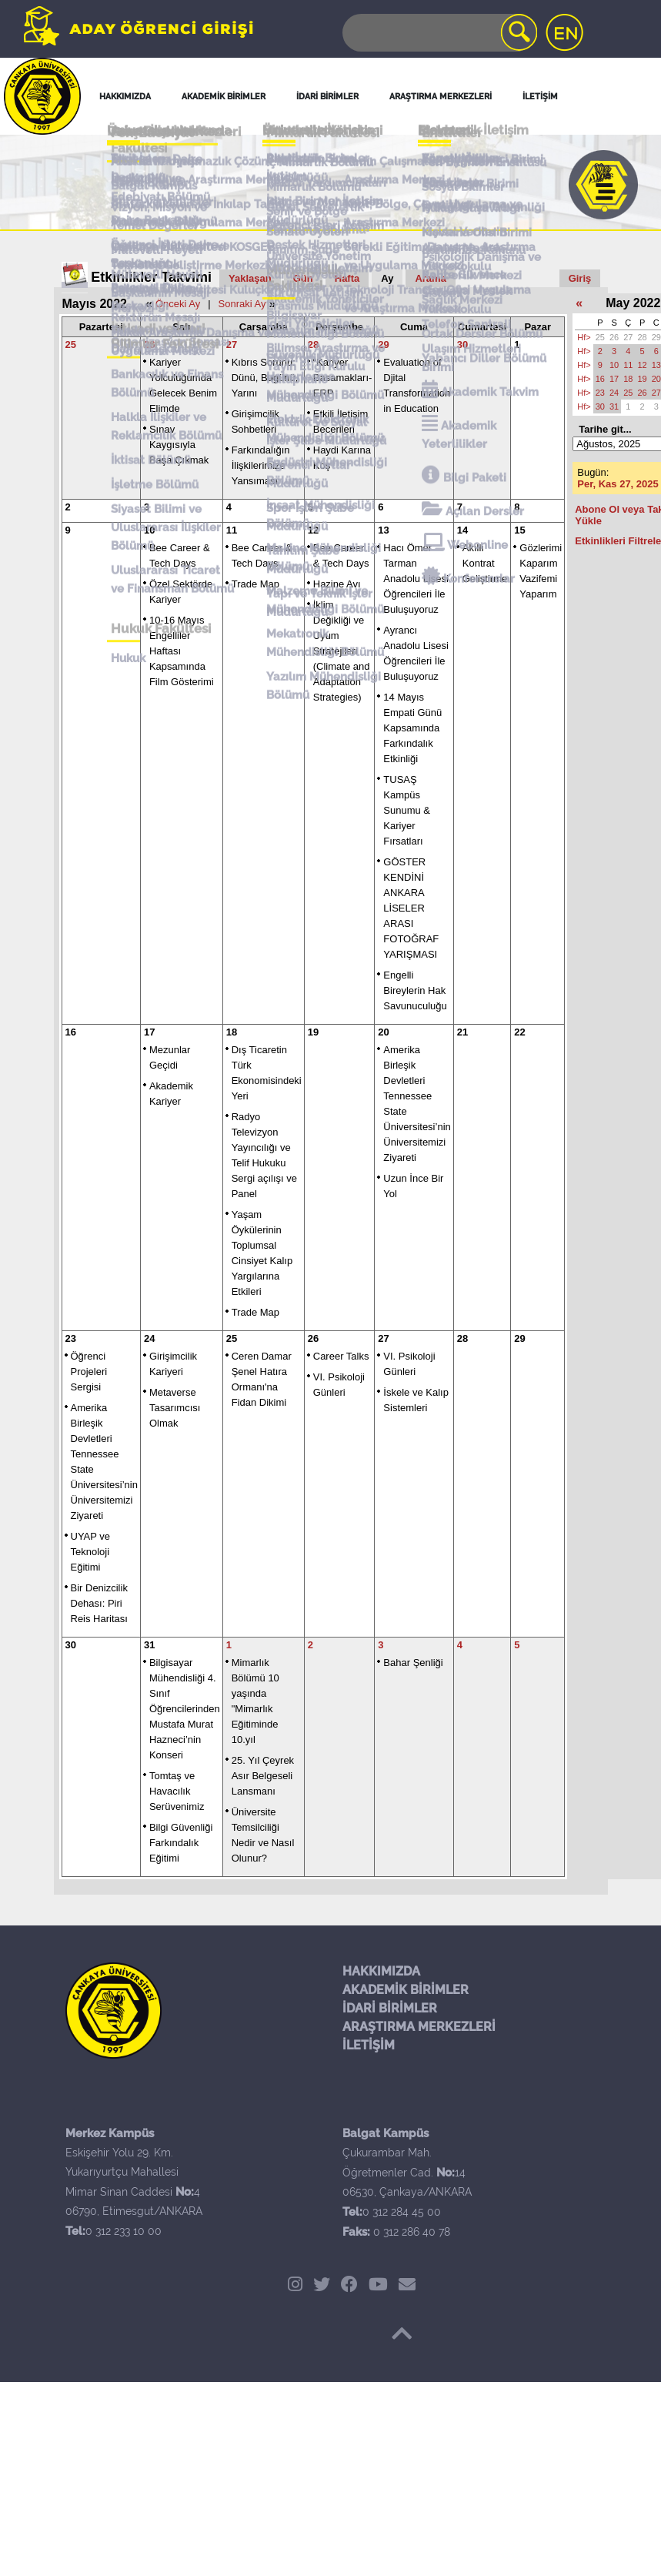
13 (383, 530)
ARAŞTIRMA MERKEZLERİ (419, 2026)
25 (70, 344)
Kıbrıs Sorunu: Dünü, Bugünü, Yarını (265, 377)
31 (149, 1645)
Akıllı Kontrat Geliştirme (485, 563)
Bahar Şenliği (412, 1662)
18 (231, 1032)
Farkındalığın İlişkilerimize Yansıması (261, 465)
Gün (303, 278)
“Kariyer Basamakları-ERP (342, 377)
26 (149, 344)
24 (149, 1338)
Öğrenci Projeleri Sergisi (89, 1371)
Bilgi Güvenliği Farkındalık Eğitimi (180, 1843)
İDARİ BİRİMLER (389, 2008)
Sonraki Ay (242, 303)
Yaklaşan (250, 278)
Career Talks (341, 1356)
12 (313, 530)
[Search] (438, 33)
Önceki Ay (177, 303)
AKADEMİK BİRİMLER (405, 1989)
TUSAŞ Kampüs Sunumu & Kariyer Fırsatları (406, 810)
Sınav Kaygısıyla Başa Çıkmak (179, 444)
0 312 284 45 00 (401, 2212)
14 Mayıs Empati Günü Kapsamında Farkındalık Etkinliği (412, 727)
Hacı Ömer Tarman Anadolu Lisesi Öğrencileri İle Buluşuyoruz (416, 578)
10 (149, 530)
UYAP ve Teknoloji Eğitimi (91, 1552)
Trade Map (255, 584)
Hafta (347, 278)
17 (149, 1032)
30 (462, 344)
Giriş (580, 278)
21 (462, 1032)
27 (231, 344)
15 (519, 530)
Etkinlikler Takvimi (151, 277)
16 (70, 1032)
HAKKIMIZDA (381, 1971)
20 (383, 1032)
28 (313, 344)
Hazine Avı (337, 584)
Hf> (583, 337)
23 (70, 1338)
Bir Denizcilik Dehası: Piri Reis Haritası (99, 1603)
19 (313, 1032)
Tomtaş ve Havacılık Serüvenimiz (177, 1791)
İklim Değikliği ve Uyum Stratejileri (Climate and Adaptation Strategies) (341, 651)
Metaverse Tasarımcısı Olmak (174, 1408)
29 (383, 344)
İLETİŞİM (368, 2045)
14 (462, 530)
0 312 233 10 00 (123, 2231)
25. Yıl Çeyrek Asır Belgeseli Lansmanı (263, 1776)
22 (519, 1032)
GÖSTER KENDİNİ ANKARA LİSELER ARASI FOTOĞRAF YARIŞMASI (411, 908)
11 (231, 530)
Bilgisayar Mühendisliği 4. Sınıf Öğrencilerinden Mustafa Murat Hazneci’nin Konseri (184, 1709)
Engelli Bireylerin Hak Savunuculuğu (414, 990)
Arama (430, 278)
